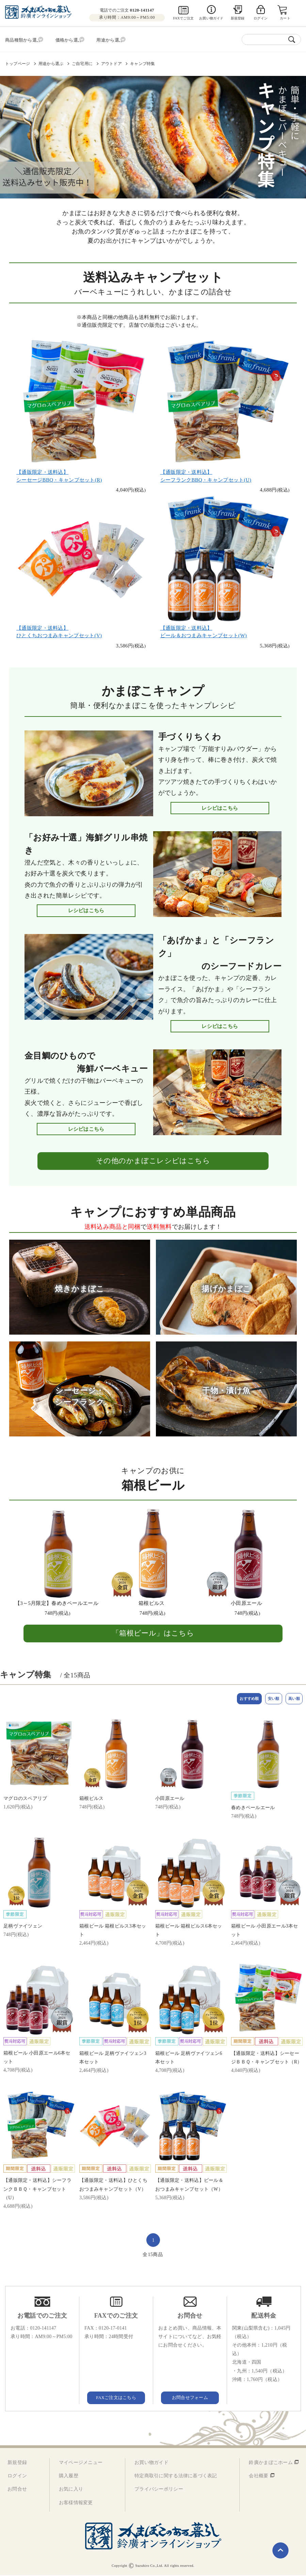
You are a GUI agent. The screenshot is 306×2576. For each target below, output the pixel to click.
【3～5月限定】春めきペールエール (56, 1601)
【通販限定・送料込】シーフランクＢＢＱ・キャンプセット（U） (37, 2189)
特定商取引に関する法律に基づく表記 (175, 2476)
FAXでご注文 (183, 18)
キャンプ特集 (142, 61)
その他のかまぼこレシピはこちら (153, 1159)
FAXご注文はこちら (116, 2397)
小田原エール (246, 1601)
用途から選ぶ (50, 61)
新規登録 (238, 18)
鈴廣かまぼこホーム (271, 2463)
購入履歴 (68, 2476)
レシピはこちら (220, 805)
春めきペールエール (253, 1808)
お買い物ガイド (211, 18)
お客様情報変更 (76, 2503)
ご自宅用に (82, 61)
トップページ (17, 61)
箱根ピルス (152, 1601)
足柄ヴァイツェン (22, 1926)
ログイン (17, 2476)
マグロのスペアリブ (25, 1799)
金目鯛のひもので (86, 1061)
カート (285, 18)
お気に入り (71, 2489)
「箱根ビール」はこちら (153, 1631)
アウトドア (111, 61)
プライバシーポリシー (158, 2489)
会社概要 (258, 2476)
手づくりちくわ (189, 734)
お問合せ (17, 2489)
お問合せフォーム (190, 2397)
